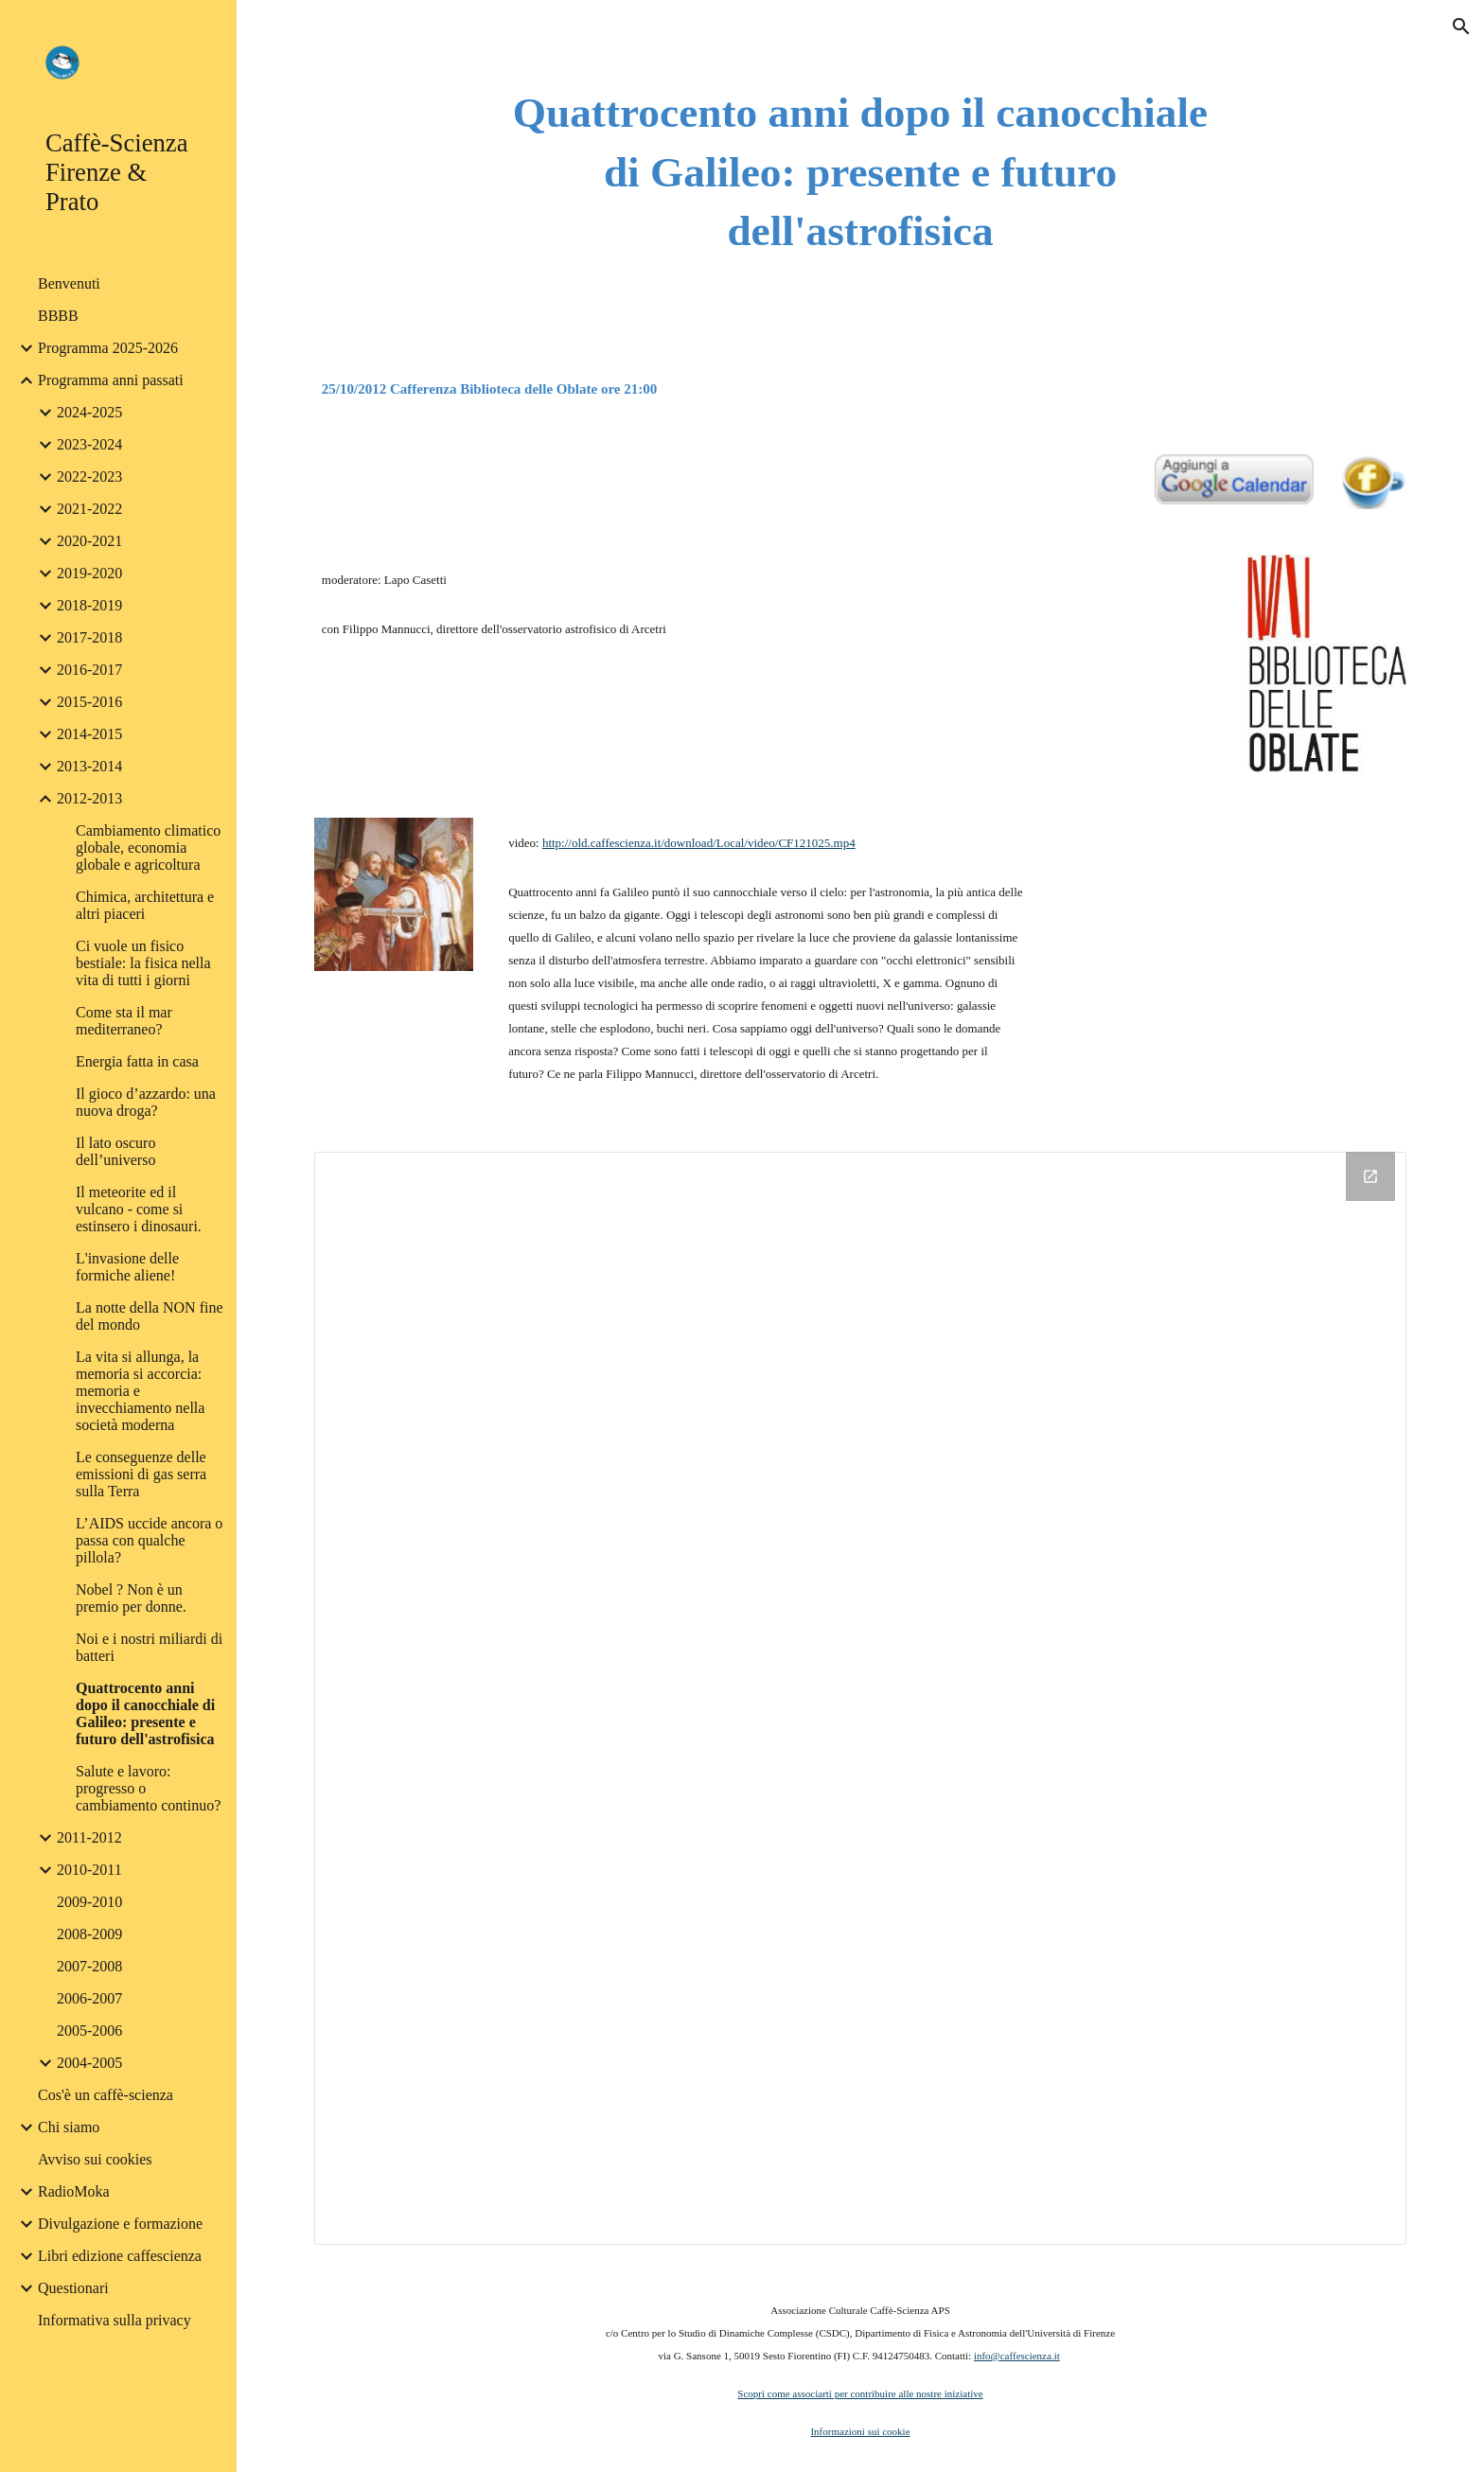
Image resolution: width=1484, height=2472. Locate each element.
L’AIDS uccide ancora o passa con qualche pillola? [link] (149, 1540)
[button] (1461, 26)
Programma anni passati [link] (111, 380)
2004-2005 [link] (89, 2063)
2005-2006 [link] (89, 2030)
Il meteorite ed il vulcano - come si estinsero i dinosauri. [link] (139, 1209)
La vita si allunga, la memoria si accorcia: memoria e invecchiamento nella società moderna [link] (140, 1391)
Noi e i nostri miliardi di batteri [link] (149, 1647)
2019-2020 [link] (89, 573)
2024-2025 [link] (89, 412)
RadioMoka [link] (74, 2191)
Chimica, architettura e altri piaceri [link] (145, 905)
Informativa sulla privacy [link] (114, 2320)
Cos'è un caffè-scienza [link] (105, 2095)
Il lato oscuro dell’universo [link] (115, 1151)
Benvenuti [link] (69, 283)
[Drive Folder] (860, 1698)
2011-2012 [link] (89, 1837)
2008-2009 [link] (89, 1934)
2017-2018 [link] (89, 637)
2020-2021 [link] (89, 541)
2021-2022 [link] (89, 509)
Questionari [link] (73, 2288)
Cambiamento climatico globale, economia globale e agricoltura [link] (148, 847)
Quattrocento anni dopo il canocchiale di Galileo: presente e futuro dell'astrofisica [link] (145, 1713)
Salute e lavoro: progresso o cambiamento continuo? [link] (148, 1788)
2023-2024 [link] (89, 444)
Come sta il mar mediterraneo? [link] (124, 1020)
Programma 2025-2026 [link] (108, 348)
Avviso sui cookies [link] (95, 2159)
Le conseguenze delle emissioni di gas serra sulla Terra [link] (141, 1474)
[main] (860, 172)
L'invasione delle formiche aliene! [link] (127, 1266)
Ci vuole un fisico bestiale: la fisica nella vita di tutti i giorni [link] (143, 963)
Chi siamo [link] (68, 2127)
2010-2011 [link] (89, 1870)
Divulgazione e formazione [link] (120, 2224)
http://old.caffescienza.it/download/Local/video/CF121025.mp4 (699, 843)
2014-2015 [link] (89, 734)
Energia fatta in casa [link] (137, 1061)
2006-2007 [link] (89, 1998)
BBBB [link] (58, 316)
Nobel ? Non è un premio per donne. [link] (131, 1598)
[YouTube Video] (1233, 962)
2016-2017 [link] (89, 670)
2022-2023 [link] (89, 476)
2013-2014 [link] (89, 766)
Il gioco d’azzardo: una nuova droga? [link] (146, 1102)
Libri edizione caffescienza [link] (120, 2256)
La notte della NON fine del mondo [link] (149, 1316)
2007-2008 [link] (89, 1966)
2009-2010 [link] (89, 1902)
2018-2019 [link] (89, 605)
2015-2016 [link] (89, 702)
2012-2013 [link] (89, 798)
